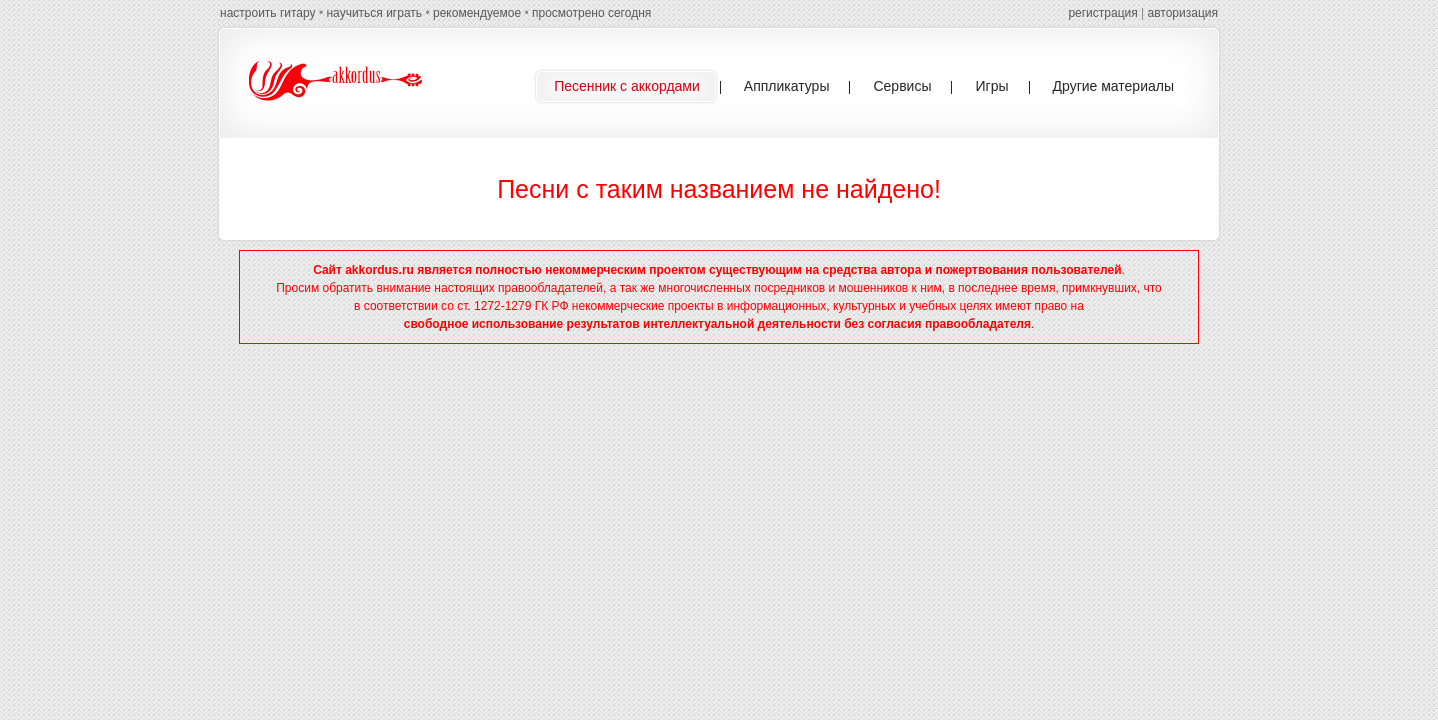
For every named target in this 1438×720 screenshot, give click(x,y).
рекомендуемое (477, 13)
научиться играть (374, 13)
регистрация (1102, 13)
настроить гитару (268, 13)
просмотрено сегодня (591, 13)
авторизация (1183, 13)
